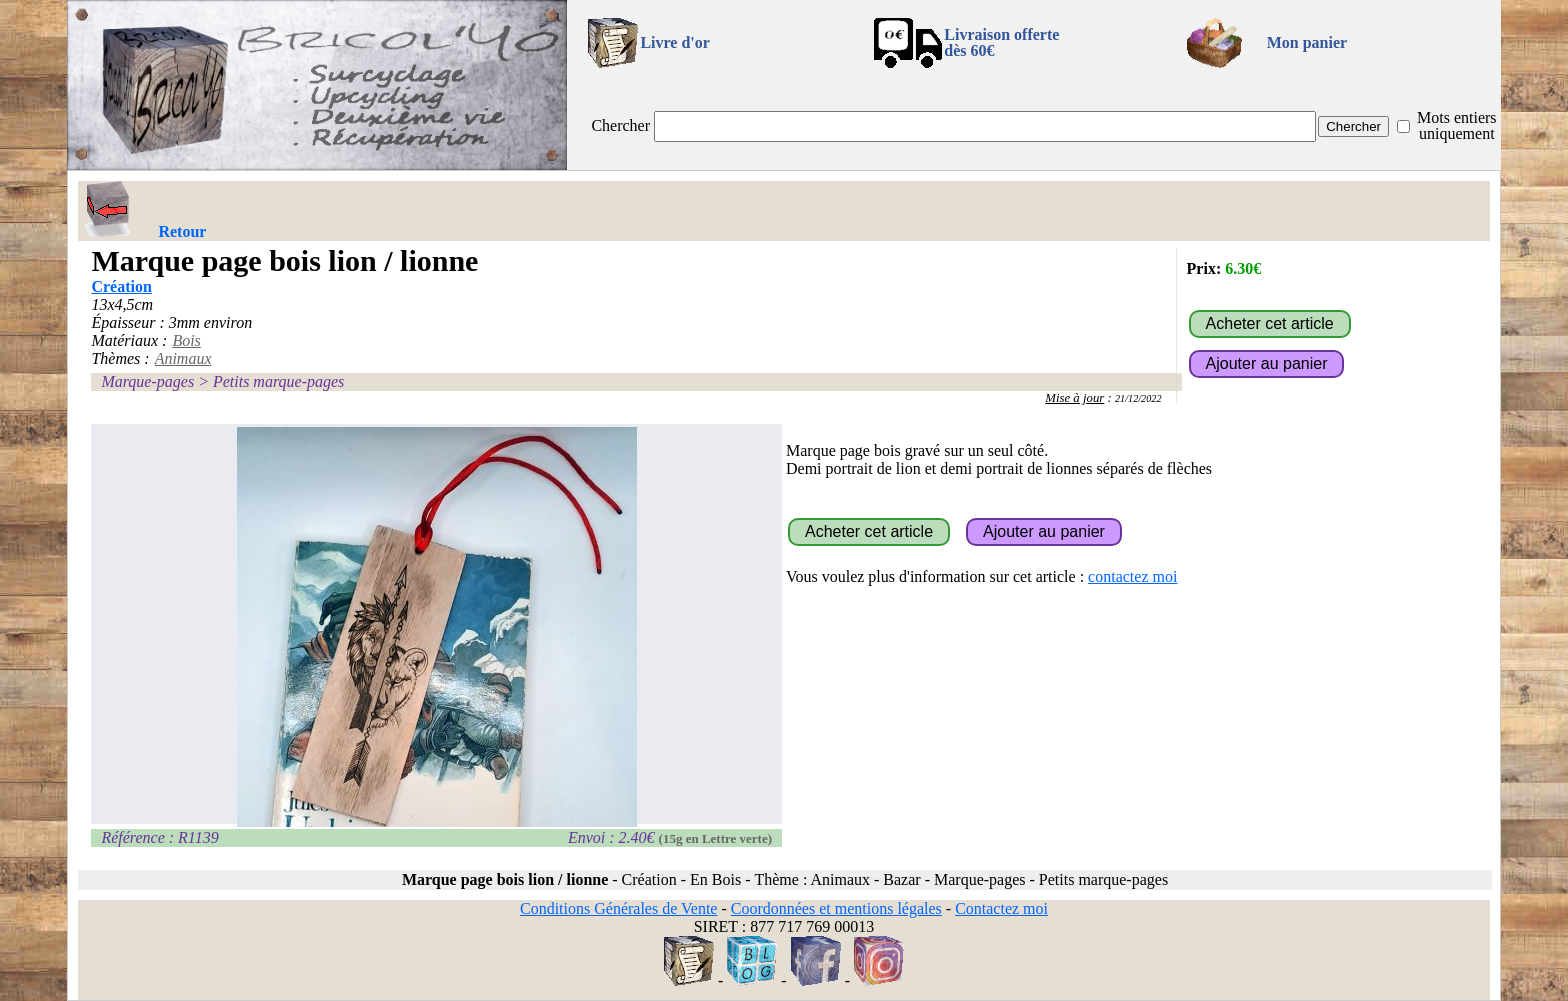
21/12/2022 (1138, 398)
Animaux (183, 358)
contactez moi (1132, 576)
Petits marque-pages (278, 381)
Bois (186, 340)
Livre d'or (674, 42)
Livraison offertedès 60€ (1001, 42)
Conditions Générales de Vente (618, 908)
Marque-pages (147, 381)
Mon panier (1307, 42)
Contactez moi (1001, 908)
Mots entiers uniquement (1457, 125)
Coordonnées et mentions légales (836, 908)
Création (121, 286)
